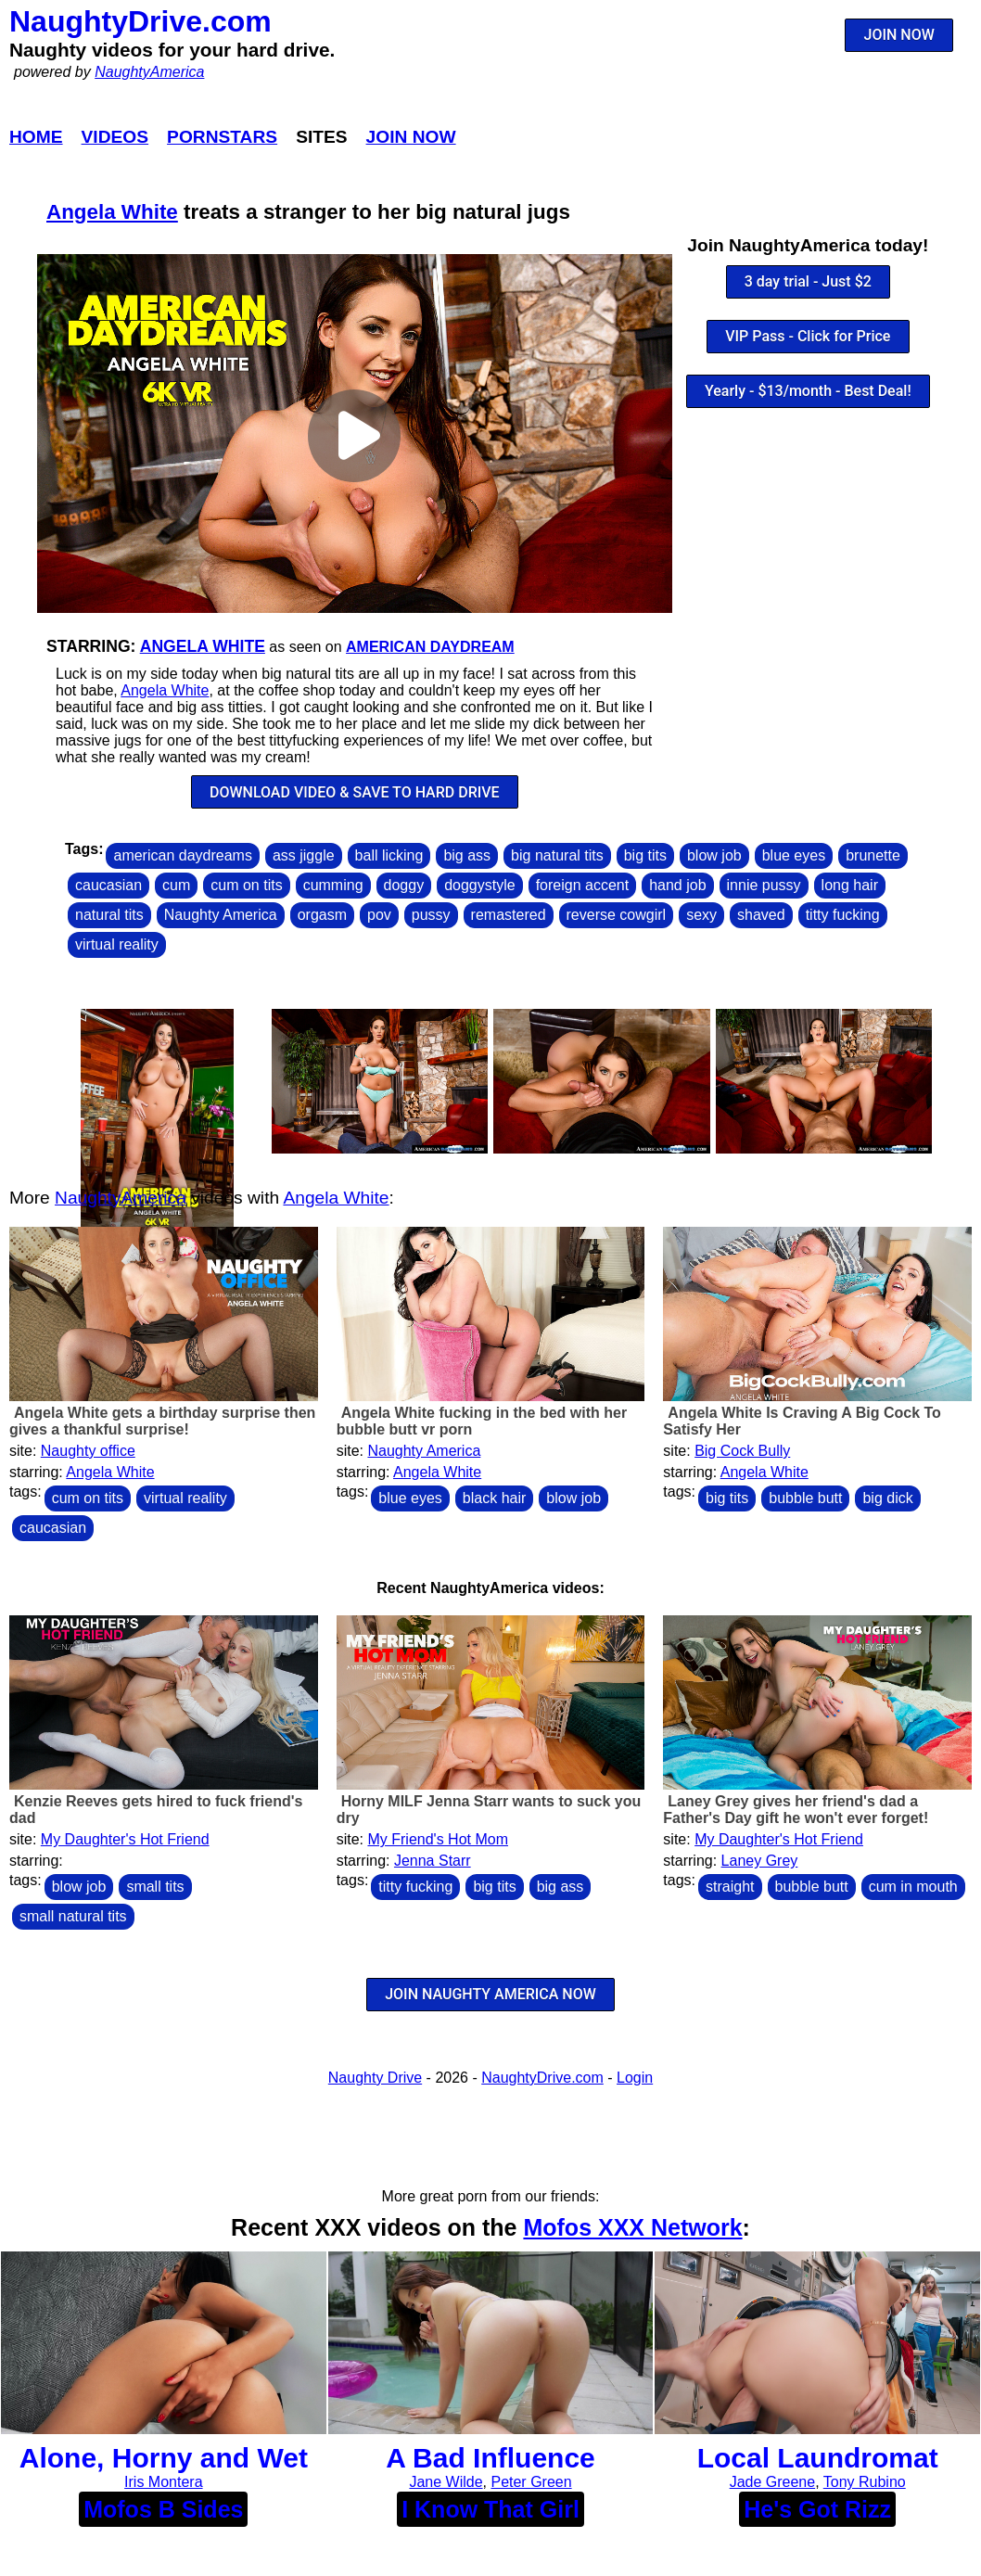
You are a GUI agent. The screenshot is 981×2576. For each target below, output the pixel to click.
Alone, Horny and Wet (163, 2457)
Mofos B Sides (163, 2509)
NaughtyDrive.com (140, 21)
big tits (645, 855)
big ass (466, 855)
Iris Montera (163, 2482)
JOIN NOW (899, 35)
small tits (155, 1886)
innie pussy (764, 885)
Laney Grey (759, 1860)
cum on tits (246, 885)
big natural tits (557, 855)
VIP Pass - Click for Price (807, 336)
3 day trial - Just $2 (808, 281)
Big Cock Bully (742, 1451)
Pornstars (222, 137)
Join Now (411, 137)
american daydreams (182, 855)
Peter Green (530, 2482)
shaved (761, 915)
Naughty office (88, 1451)
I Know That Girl (490, 2509)
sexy (701, 915)
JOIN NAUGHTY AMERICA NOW (490, 1994)
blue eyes (794, 855)
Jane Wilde (445, 2482)
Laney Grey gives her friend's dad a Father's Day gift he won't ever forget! (795, 1809)
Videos (115, 137)
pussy (431, 915)
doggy (404, 885)
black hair (494, 1498)
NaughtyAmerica (149, 72)
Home (36, 137)
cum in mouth (913, 1886)
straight (730, 1886)
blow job (714, 855)
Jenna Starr (432, 1860)
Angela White (112, 211)
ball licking (389, 855)
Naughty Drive (375, 2077)
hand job (677, 885)
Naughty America (220, 915)
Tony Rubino (864, 2482)
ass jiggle (304, 855)
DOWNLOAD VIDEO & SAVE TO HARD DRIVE (355, 792)
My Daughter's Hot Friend (125, 1839)
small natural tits (73, 1916)
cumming (333, 885)
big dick (887, 1498)
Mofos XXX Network (632, 2227)
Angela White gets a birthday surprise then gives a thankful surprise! (162, 1421)
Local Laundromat (817, 2457)
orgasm (322, 915)
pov (379, 915)
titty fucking (843, 915)
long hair (850, 885)
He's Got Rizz (817, 2509)
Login (635, 2077)
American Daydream (430, 647)
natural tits (109, 915)
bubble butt (805, 1498)
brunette (873, 855)
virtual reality (117, 944)
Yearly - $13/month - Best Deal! (808, 391)
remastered (508, 915)
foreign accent (583, 885)
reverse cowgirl (617, 915)
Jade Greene (773, 2482)
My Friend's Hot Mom (437, 1839)
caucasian (108, 885)
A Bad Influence (490, 2457)
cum (176, 885)
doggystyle (480, 885)
